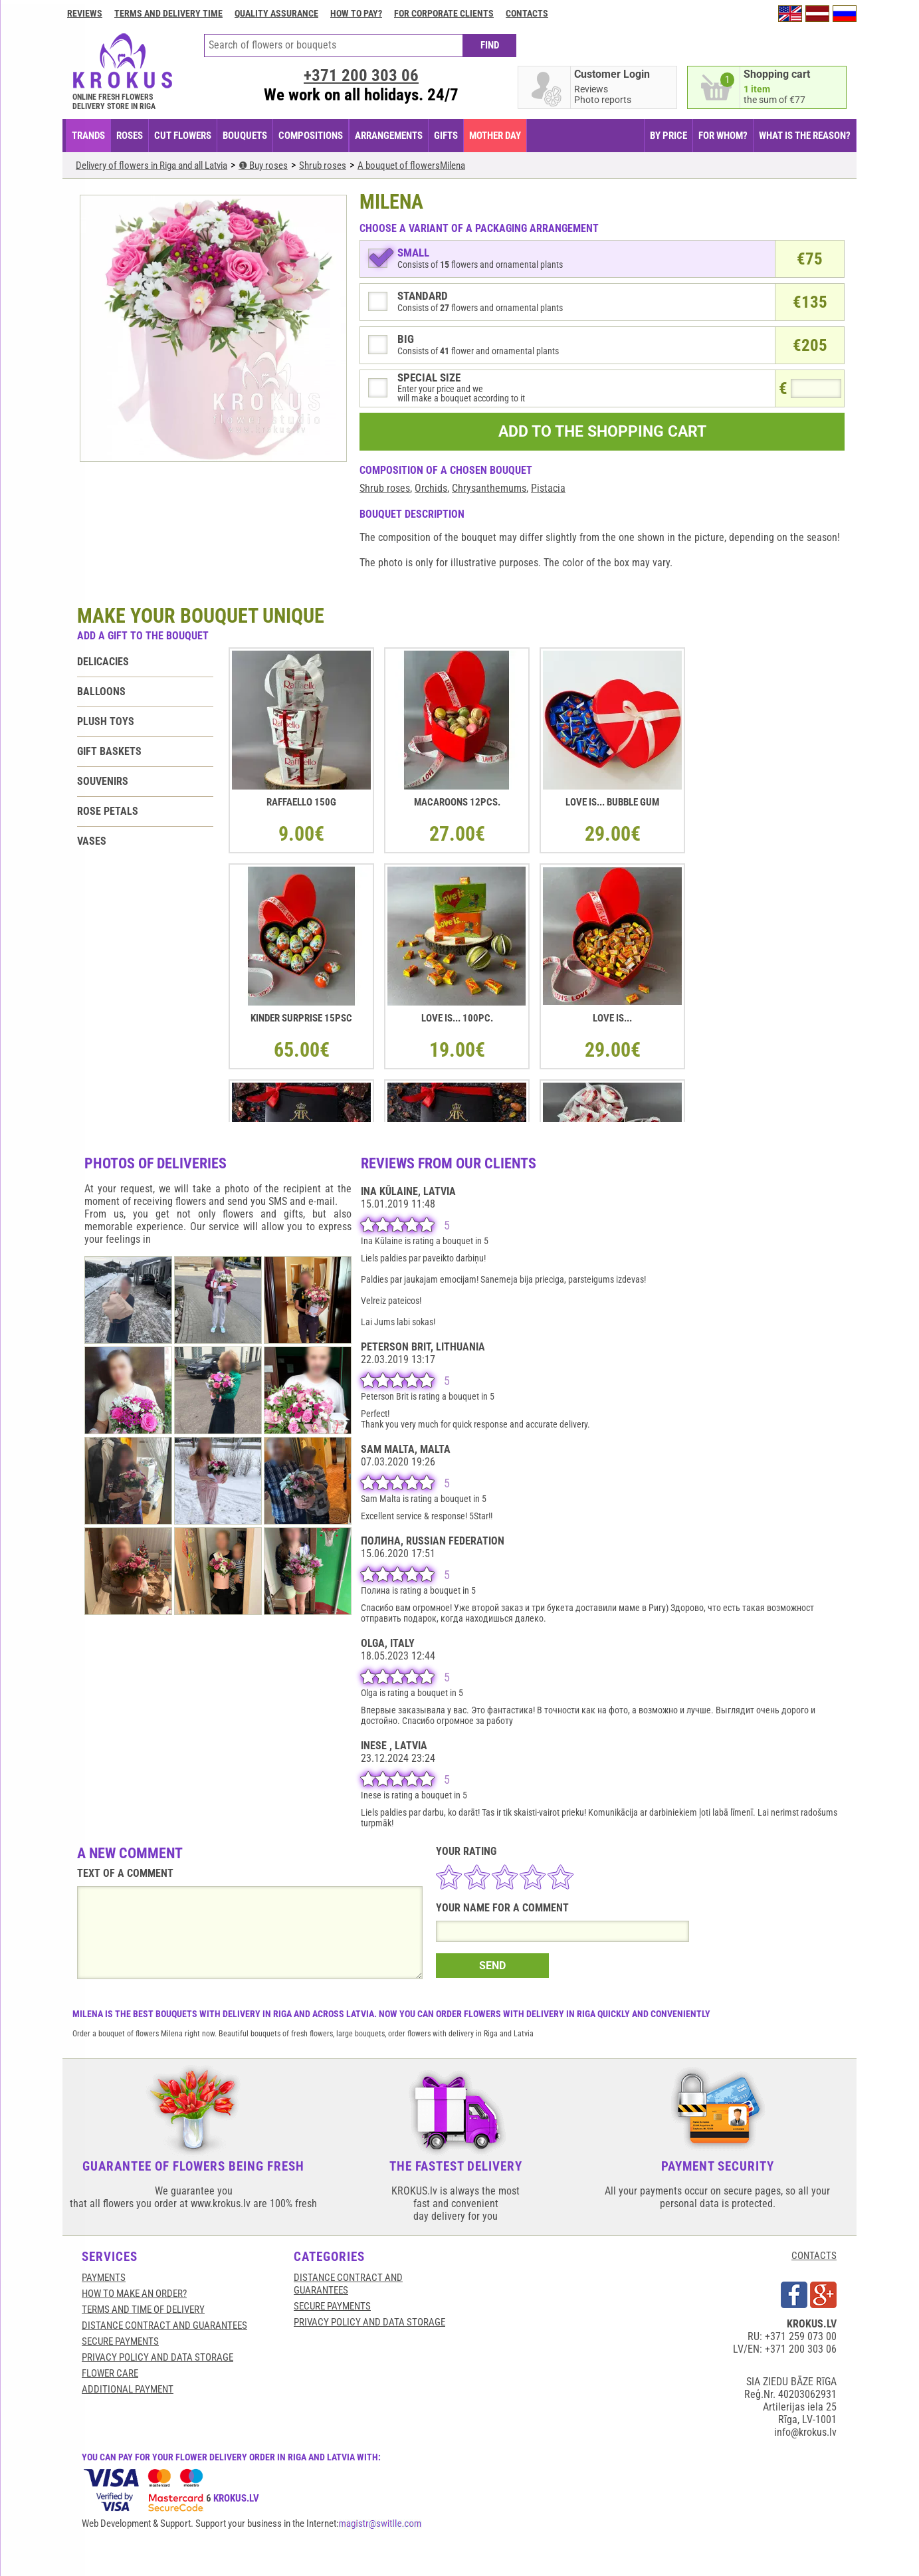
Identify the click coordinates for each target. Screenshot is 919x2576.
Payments (104, 2278)
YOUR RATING (466, 1851)
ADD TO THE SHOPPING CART (602, 432)
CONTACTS (814, 2256)
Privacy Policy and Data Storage (157, 2357)
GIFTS (446, 136)
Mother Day (495, 136)
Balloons (101, 691)
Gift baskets (109, 751)
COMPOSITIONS (310, 136)
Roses (129, 136)
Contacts (527, 13)
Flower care (110, 2373)
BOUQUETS (245, 136)
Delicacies (103, 661)
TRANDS (88, 136)
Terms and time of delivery (143, 2309)
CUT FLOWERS (182, 136)
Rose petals (107, 811)
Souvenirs (102, 781)
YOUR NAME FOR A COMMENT (502, 1907)
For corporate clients (444, 13)
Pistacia (548, 488)
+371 (361, 75)
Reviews (84, 13)
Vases (91, 841)
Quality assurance (276, 13)
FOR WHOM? (723, 136)
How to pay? (356, 13)
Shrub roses (384, 488)
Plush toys (105, 721)
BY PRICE (668, 136)
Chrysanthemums (489, 488)
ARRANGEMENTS (389, 136)
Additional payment (127, 2389)
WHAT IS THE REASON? (805, 136)
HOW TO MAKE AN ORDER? (134, 2294)
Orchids (431, 488)
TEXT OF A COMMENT (125, 1873)
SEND (492, 1965)
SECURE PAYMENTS (120, 2341)
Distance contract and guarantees (164, 2325)
